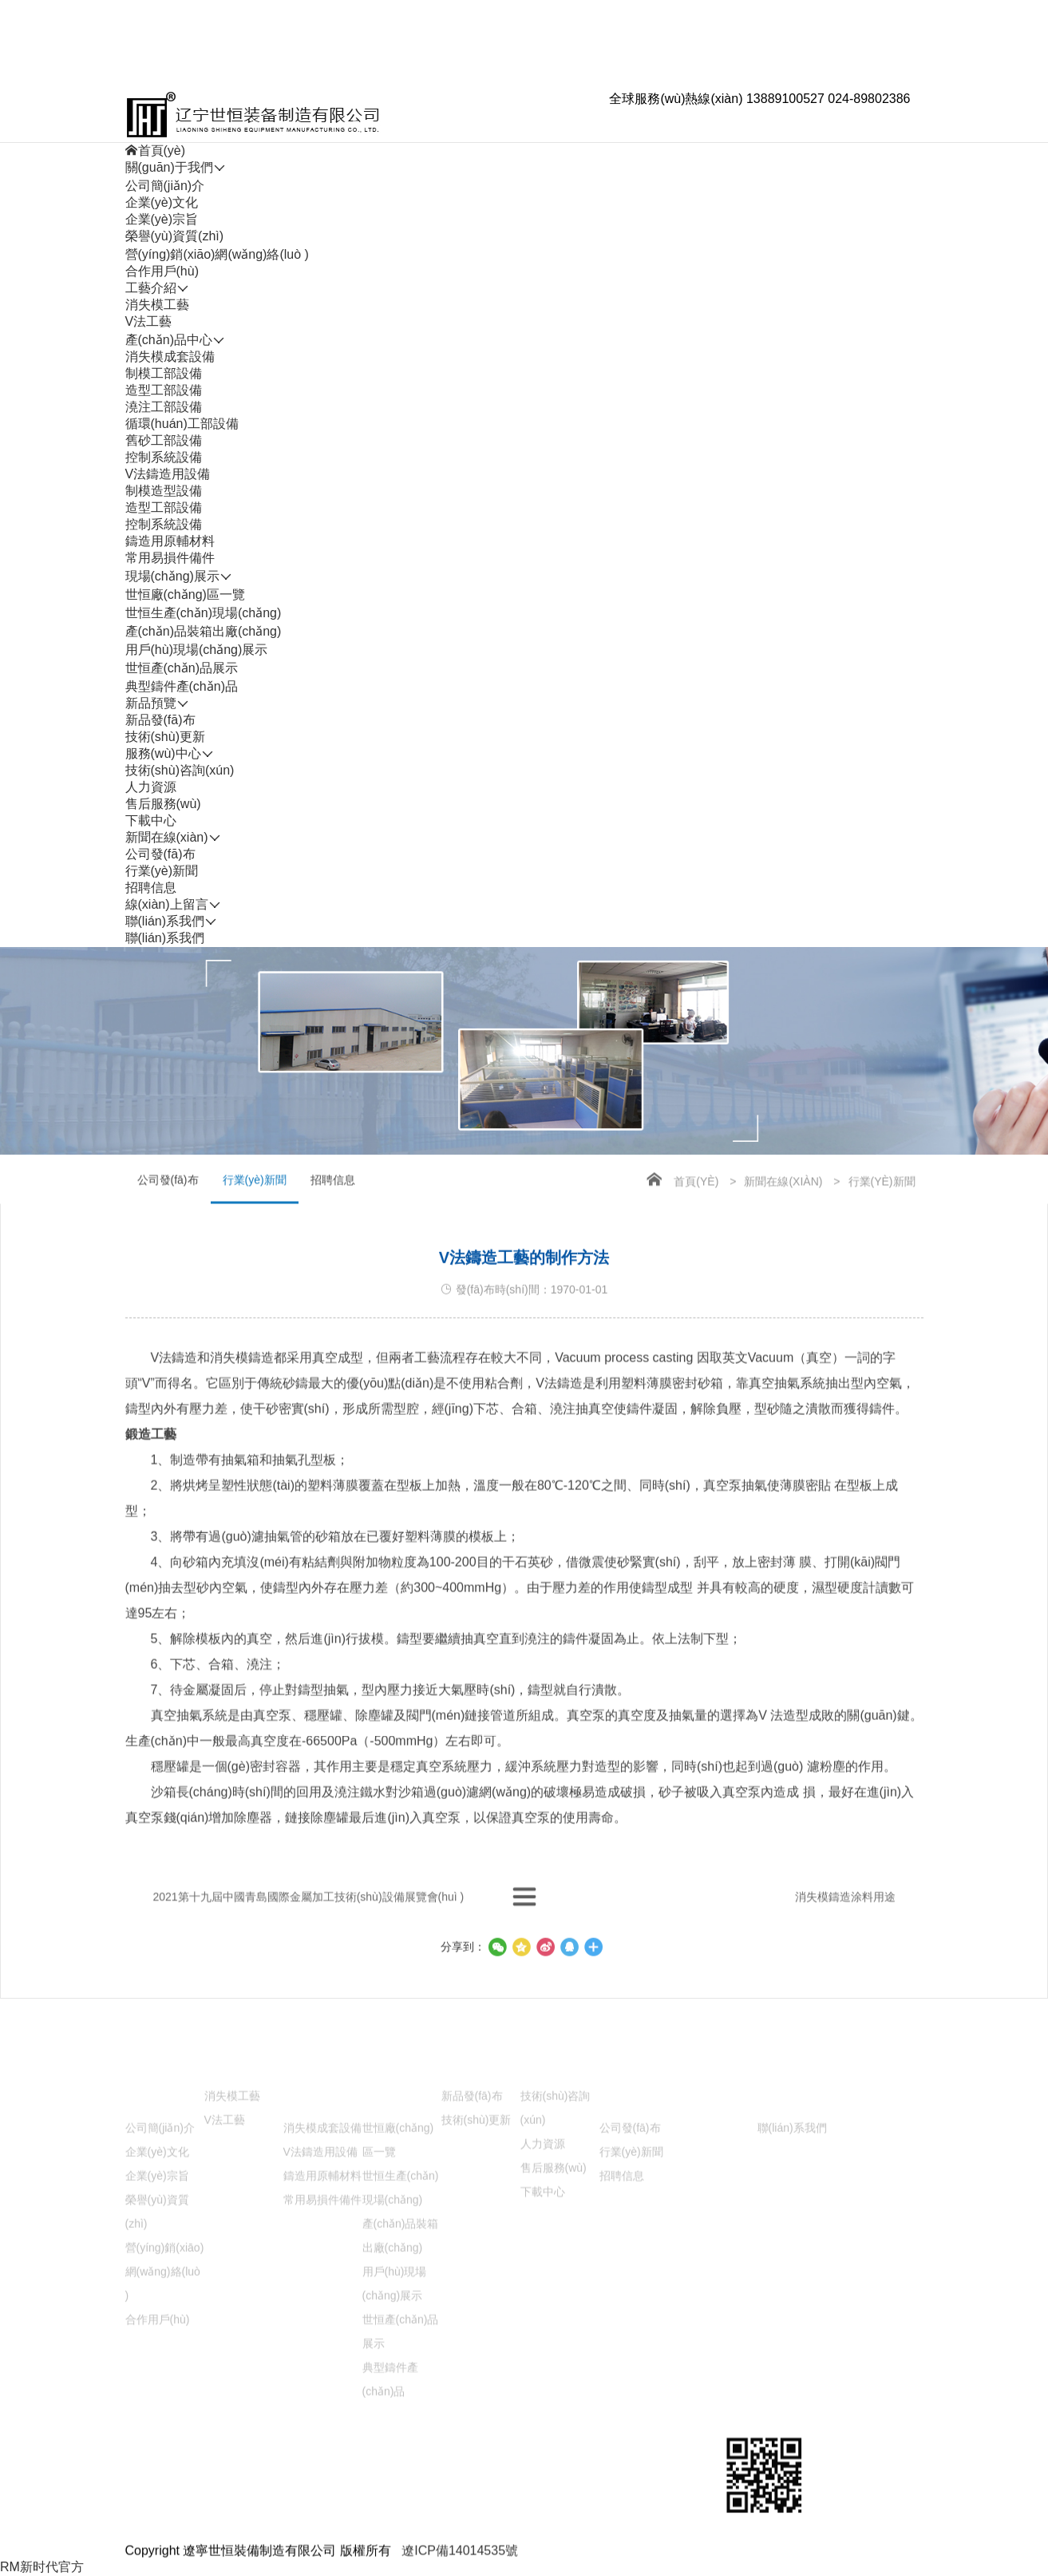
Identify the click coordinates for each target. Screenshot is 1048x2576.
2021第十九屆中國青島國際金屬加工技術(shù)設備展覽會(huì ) (309, 1930)
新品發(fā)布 (160, 720)
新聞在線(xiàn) (783, 1217)
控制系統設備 (163, 457)
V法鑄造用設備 (168, 474)
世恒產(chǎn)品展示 (181, 668)
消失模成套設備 (170, 356)
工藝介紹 (229, 2478)
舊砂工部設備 (163, 440)
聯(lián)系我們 (165, 938)
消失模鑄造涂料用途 (845, 1930)
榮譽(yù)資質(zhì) (174, 236)
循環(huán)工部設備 (182, 423)
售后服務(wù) (163, 803)
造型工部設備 (163, 390)
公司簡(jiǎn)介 (165, 185)
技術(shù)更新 (165, 736)
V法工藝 (148, 321)
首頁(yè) (696, 1217)
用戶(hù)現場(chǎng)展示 (196, 649)
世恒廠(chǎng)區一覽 (185, 594)
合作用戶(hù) (162, 271)
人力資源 (150, 787)
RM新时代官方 (42, 2567)
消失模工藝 (157, 304)
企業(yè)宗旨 (162, 219)
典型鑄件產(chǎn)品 (181, 686)
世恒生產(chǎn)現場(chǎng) (203, 613)
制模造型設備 (163, 490)
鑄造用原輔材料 (170, 541)
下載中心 (150, 820)
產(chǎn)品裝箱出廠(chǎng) (203, 631)
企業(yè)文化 (162, 202)
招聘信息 (150, 887)
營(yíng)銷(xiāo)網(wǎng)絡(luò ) (217, 254)
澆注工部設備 (163, 407)
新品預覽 (466, 2478)
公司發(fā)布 (160, 854)
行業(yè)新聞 (162, 871)
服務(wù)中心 (558, 2478)
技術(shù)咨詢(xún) (180, 770)
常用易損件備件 (170, 558)
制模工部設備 (163, 373)
